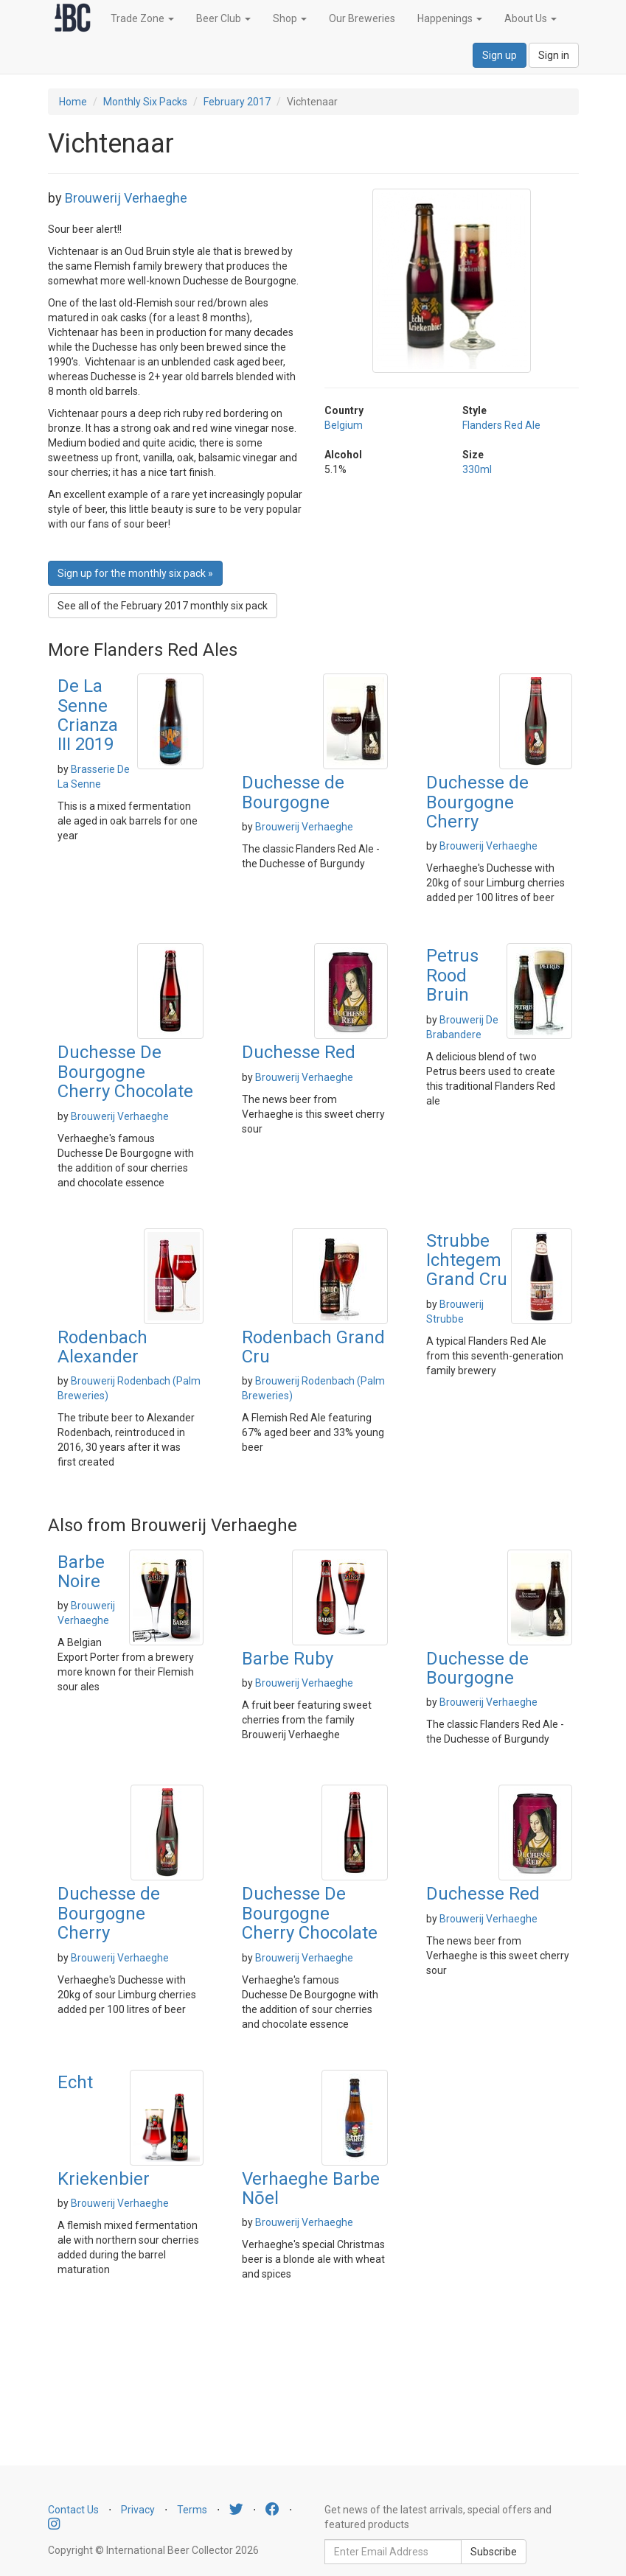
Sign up (499, 55)
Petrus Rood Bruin (452, 975)
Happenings (449, 18)
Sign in (553, 55)
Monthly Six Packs (145, 102)
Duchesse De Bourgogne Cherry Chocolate (125, 1072)
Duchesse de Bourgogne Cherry (477, 802)
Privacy (138, 2510)
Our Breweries (362, 18)
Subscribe (493, 2552)
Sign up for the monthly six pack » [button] (135, 573)
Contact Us (73, 2510)
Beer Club (223, 18)
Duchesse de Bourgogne (293, 792)
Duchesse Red (298, 1052)
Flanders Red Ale (501, 425)
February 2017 (237, 102)
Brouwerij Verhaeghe (126, 198)
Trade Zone (142, 18)
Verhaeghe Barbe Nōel (311, 2188)
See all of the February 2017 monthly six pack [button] (163, 606)
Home (73, 102)
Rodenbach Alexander (102, 1347)
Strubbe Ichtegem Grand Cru (466, 1260)
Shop (290, 18)
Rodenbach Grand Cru (313, 1347)
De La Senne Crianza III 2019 (88, 715)
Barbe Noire (81, 1572)
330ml (477, 469)
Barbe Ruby (287, 1658)
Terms (192, 2510)
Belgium (343, 425)
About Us (530, 18)
